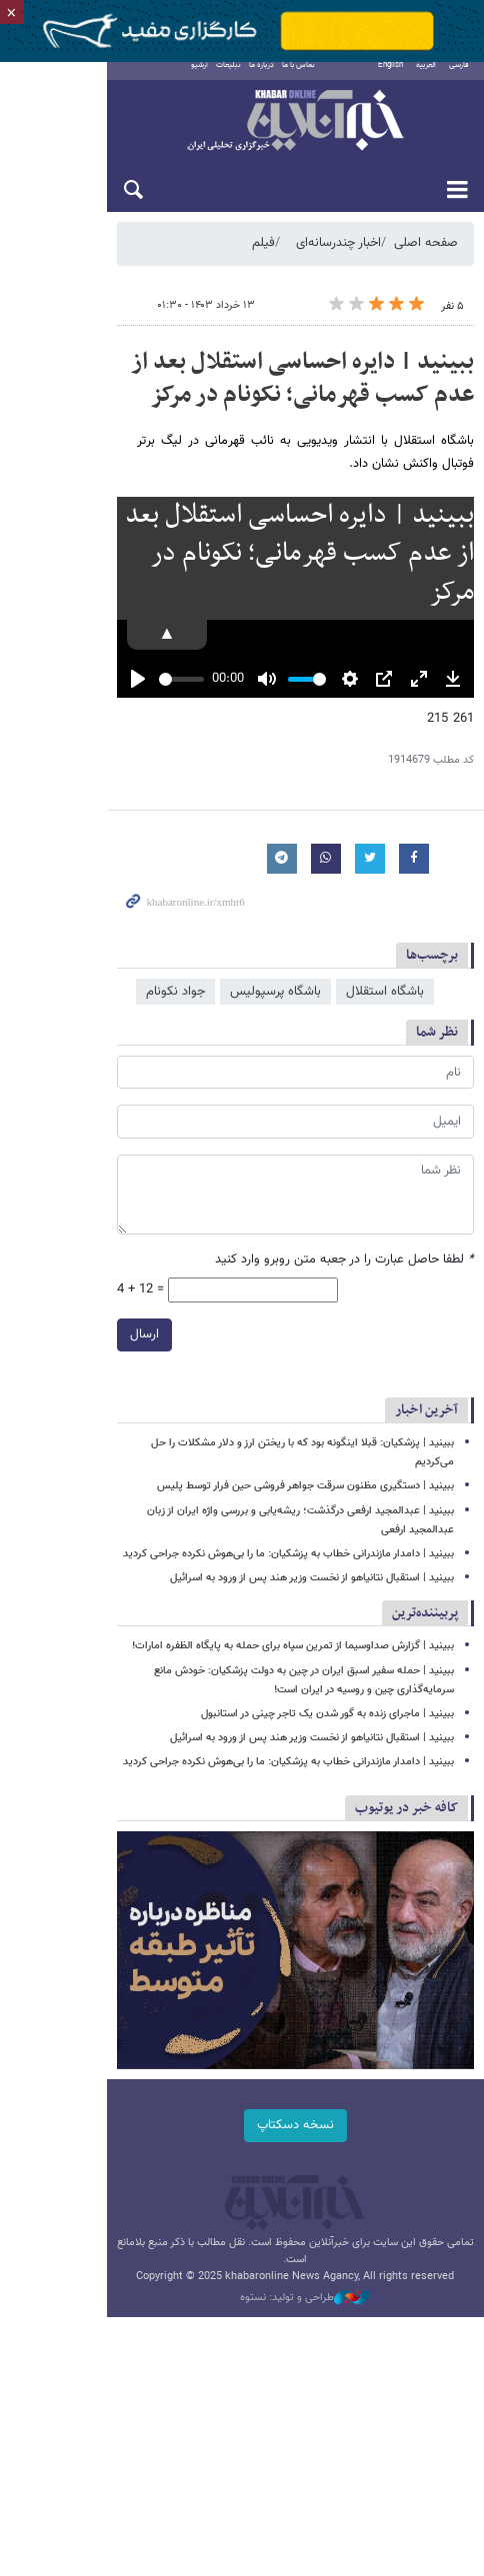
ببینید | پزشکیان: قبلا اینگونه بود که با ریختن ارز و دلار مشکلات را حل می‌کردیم (281, 1516)
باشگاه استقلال (385, 1065)
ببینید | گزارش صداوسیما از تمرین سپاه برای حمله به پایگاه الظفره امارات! (293, 1681)
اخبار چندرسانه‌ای (338, 257)
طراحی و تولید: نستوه (252, 2388)
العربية (426, 79)
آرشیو (154, 79)
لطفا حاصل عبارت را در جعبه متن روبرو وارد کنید (344, 1332)
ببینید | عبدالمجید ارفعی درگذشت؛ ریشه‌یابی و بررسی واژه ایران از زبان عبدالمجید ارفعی (262, 1564)
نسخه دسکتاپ (242, 2231)
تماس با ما (253, 79)
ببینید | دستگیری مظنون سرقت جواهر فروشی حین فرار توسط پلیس (305, 1540)
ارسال (37, 1408)
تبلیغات (183, 79)
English (390, 79)
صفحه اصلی (426, 257)
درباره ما (216, 79)
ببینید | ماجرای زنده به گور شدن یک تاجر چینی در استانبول (327, 1748)
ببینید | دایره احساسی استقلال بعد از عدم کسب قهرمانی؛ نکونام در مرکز (251, 392)
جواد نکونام (175, 1065)
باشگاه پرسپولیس (275, 1065)
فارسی (459, 79)
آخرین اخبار (426, 1483)
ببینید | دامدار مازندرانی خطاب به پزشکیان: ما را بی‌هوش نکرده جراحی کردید (288, 1588)
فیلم (263, 257)
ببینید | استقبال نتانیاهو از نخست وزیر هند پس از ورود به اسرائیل (312, 1612)
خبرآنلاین (242, 136)
